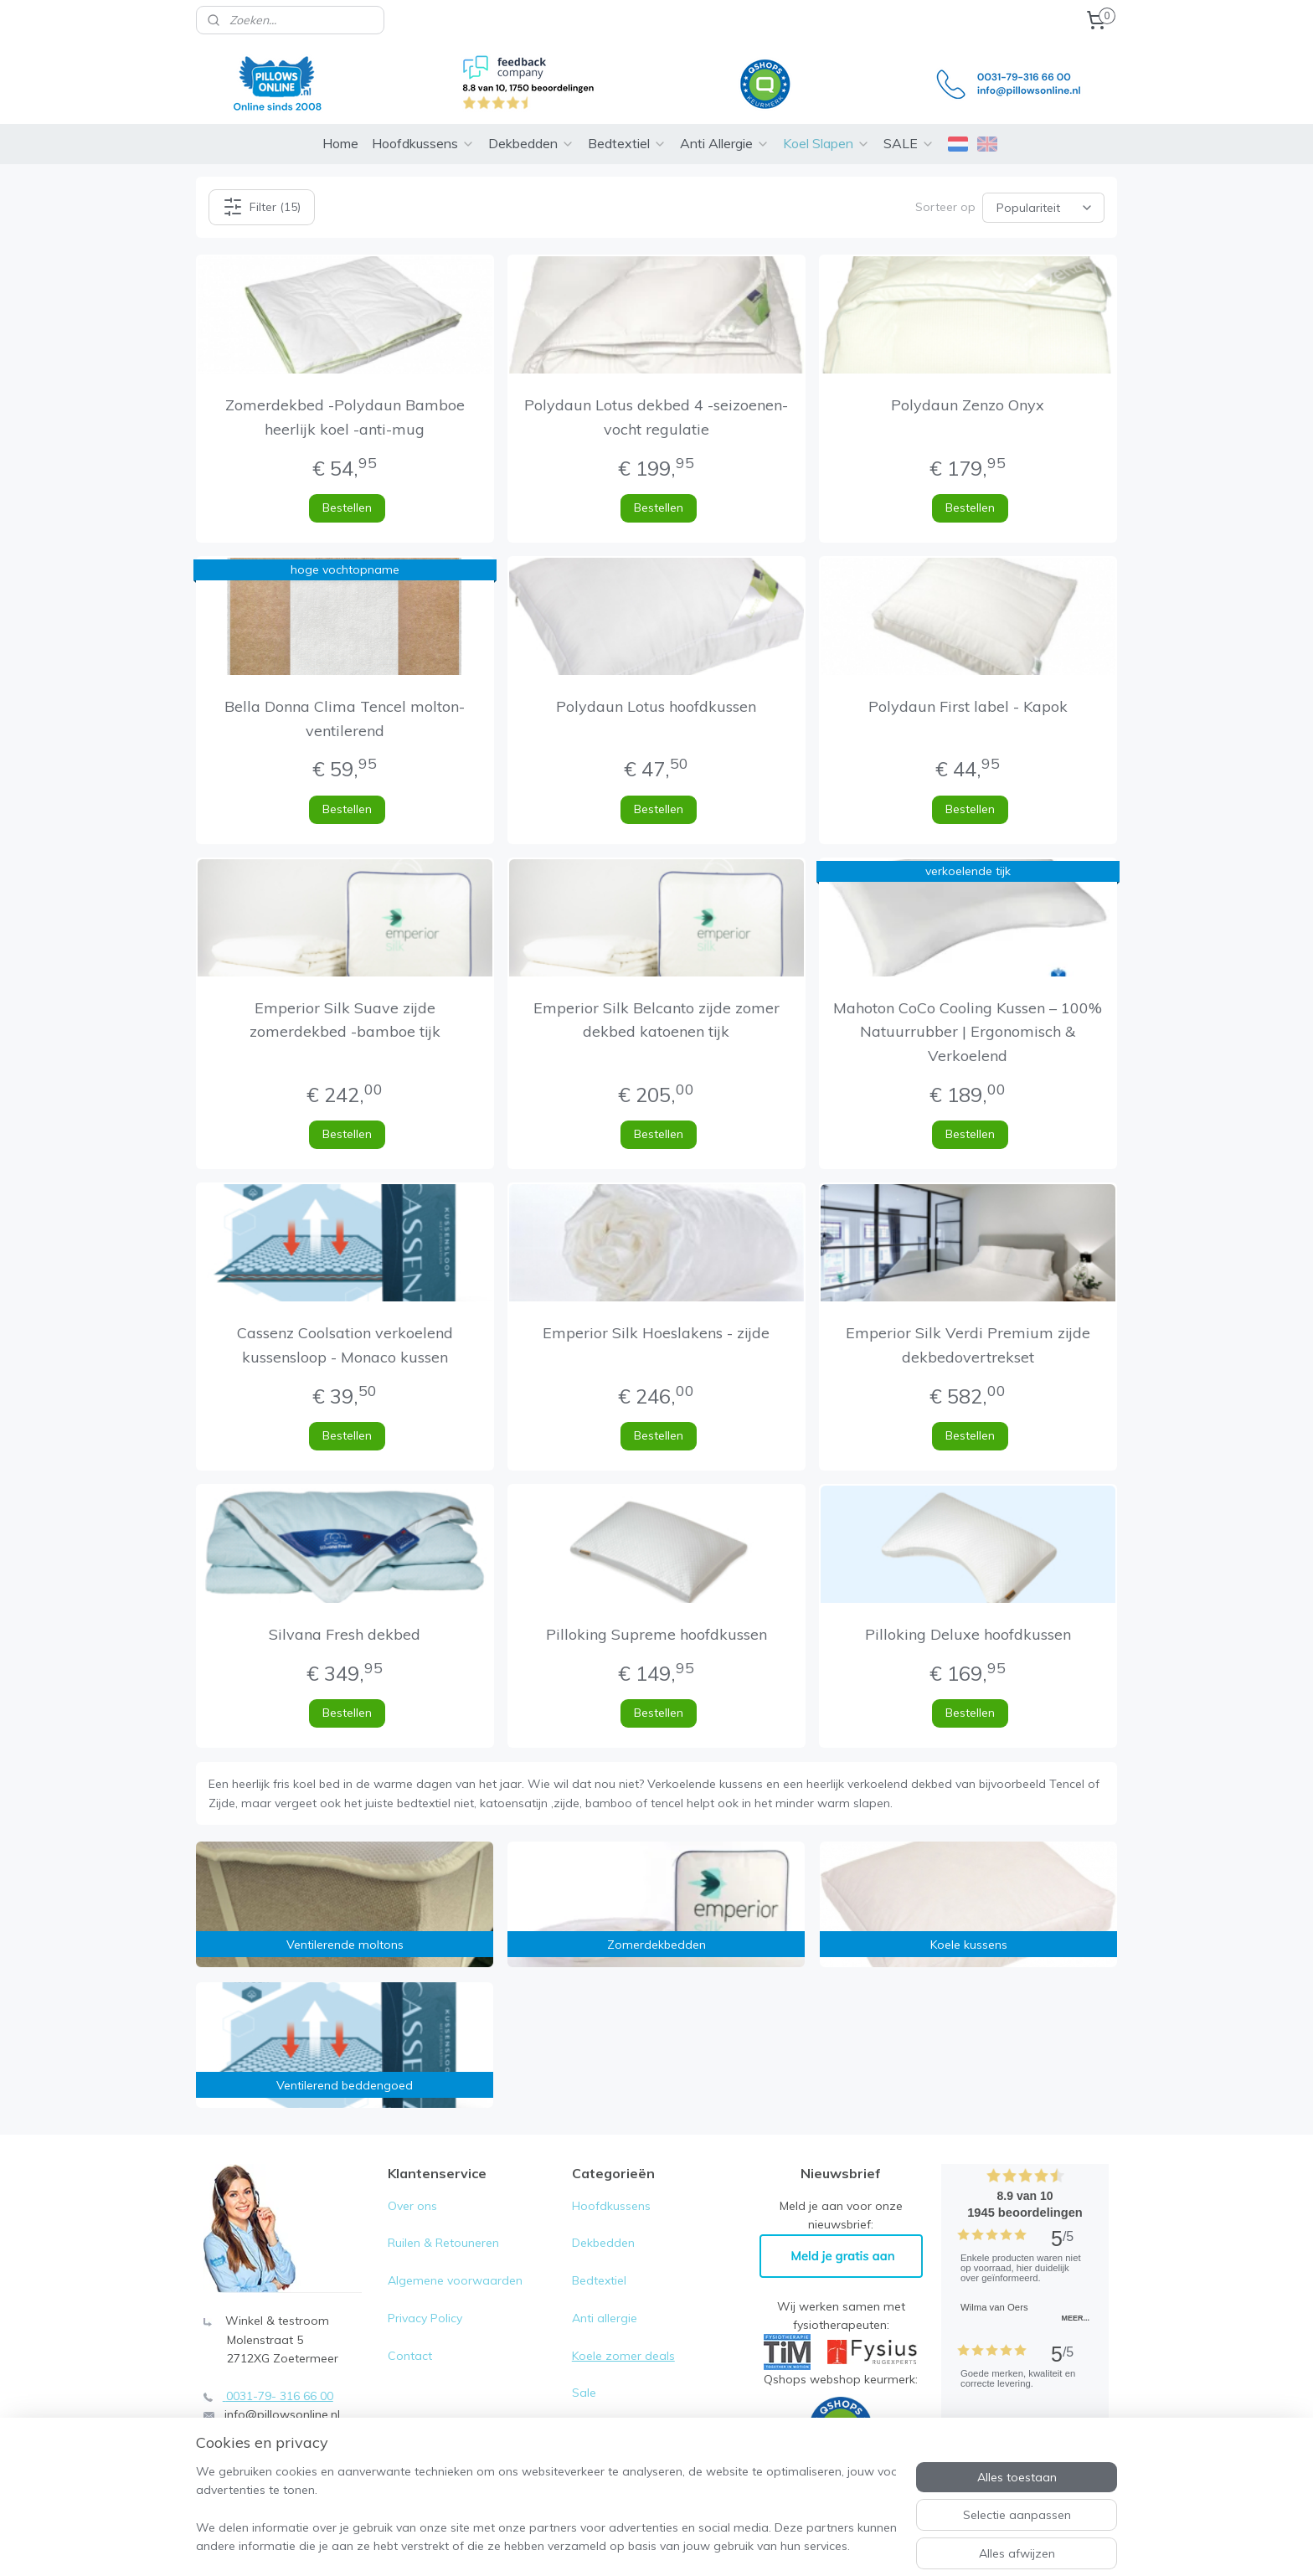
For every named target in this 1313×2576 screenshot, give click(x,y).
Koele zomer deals (623, 2355)
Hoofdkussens (423, 143)
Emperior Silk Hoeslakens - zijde (656, 1332)
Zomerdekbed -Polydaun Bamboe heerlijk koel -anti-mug (345, 417)
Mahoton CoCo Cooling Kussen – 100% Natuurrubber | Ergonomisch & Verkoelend (968, 1032)
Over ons (412, 2205)
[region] (546, 2510)
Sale (584, 2392)
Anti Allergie (725, 143)
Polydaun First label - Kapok (968, 706)
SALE (909, 143)
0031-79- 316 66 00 (279, 2395)
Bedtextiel (627, 143)
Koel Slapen (826, 143)
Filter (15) (262, 207)
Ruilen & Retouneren (443, 2242)
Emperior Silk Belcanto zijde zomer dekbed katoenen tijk (656, 1020)
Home (340, 143)
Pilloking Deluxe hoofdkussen (968, 1634)
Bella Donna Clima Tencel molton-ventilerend (344, 718)
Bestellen (347, 507)
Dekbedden (531, 143)
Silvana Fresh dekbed (344, 1634)
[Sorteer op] (1043, 206)
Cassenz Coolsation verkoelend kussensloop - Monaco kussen (345, 1345)
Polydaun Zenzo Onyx (968, 405)
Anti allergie (604, 2318)
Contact (410, 2355)
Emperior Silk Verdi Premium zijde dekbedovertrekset (968, 1345)
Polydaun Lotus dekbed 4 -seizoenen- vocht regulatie (656, 417)
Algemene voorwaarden (455, 2280)
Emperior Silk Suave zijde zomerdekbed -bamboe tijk (345, 1020)
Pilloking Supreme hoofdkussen (656, 1634)
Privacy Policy (427, 2318)
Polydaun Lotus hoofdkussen (656, 706)
